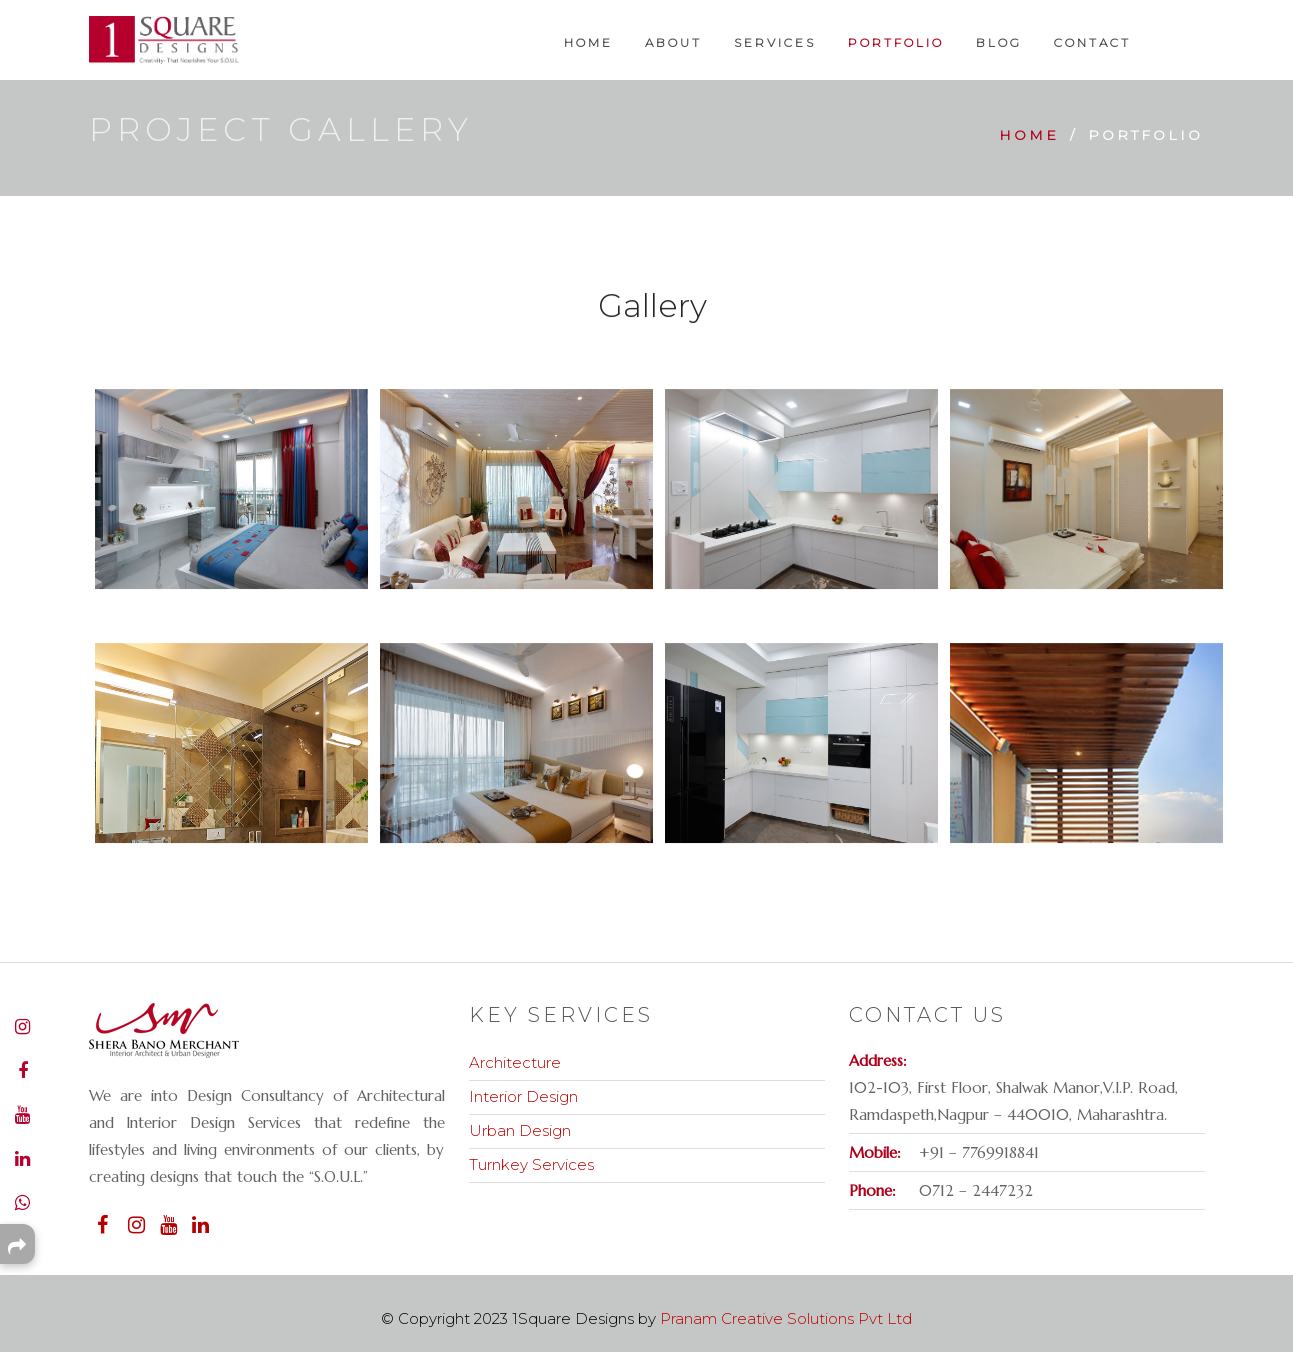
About (673, 42)
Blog (999, 42)
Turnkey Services (531, 1164)
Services (775, 42)
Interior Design (523, 1096)
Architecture (515, 1062)
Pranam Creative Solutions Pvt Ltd (786, 1318)
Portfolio (896, 42)
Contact (1092, 42)
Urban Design (520, 1130)
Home (588, 42)
